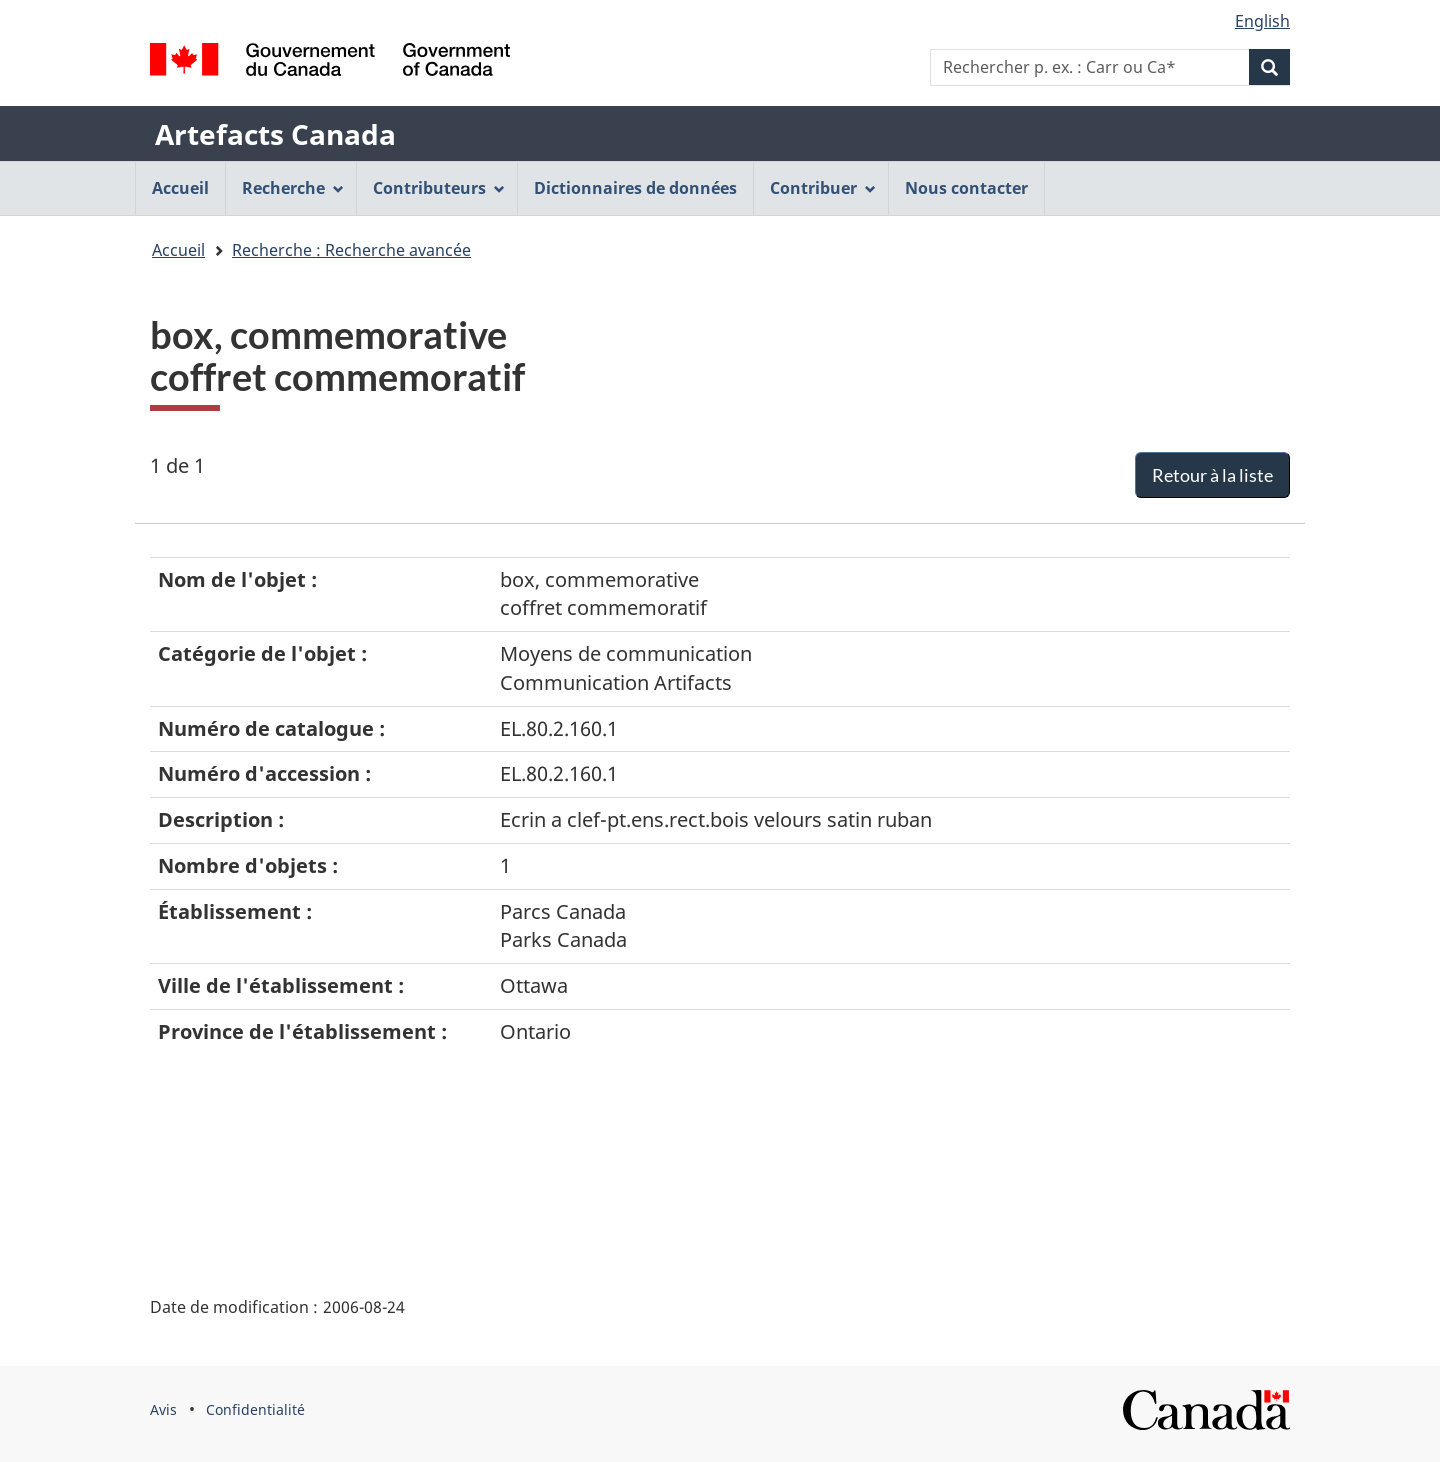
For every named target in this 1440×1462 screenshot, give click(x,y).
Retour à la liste (1212, 475)
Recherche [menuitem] (293, 188)
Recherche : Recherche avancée (351, 250)
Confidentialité (255, 1409)
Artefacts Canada (275, 134)
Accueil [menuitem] (180, 188)
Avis (163, 1409)
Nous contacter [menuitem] (966, 188)
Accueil (178, 250)
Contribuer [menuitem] (823, 188)
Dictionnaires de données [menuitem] (635, 188)
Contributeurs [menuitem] (439, 188)
